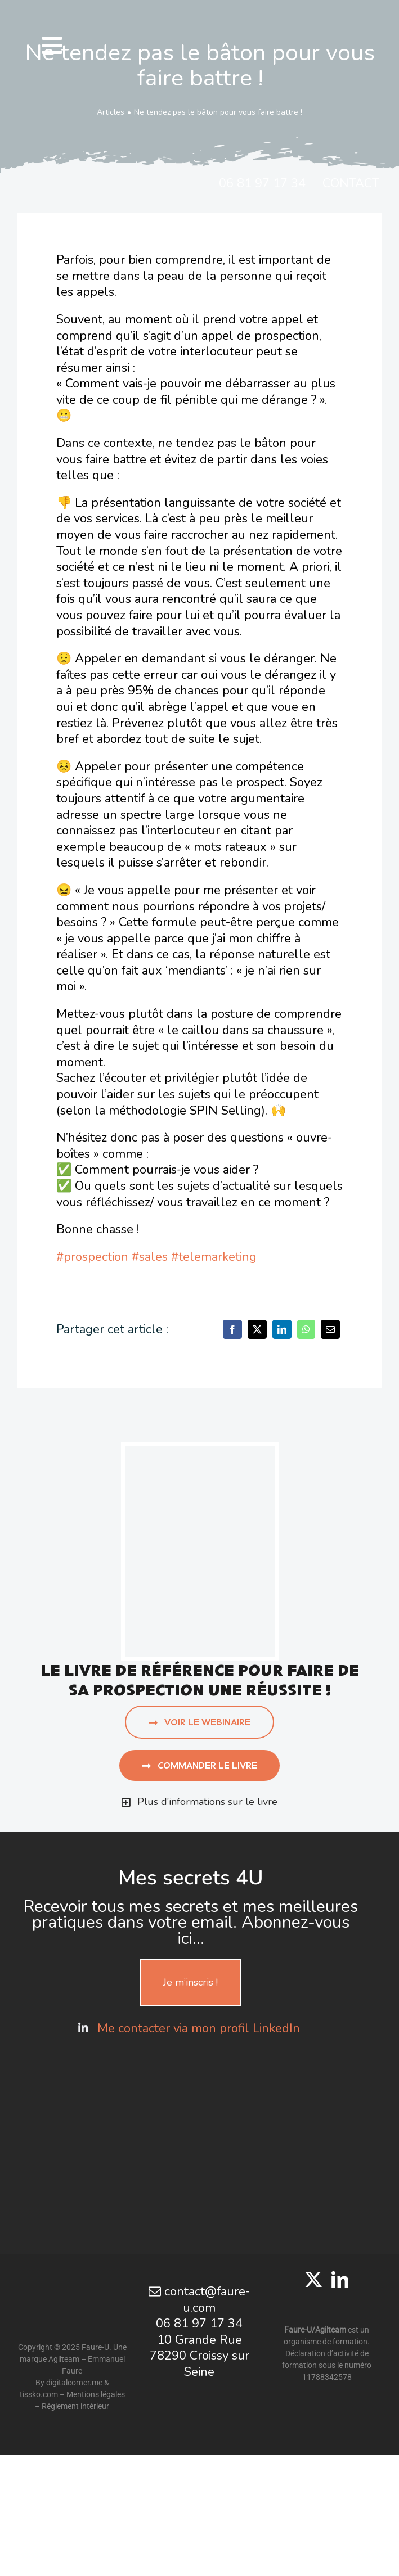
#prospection (92, 1256)
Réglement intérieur (75, 2406)
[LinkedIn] (282, 1329)
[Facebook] (232, 1329)
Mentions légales (95, 2394)
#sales (150, 1256)
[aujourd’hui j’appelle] (200, 1452)
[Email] (330, 1329)
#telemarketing (214, 1256)
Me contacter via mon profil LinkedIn (200, 2028)
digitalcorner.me (74, 2382)
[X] (257, 1329)
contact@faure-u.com (199, 2299)
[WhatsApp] (306, 1329)
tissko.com (39, 2394)
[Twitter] (313, 2279)
